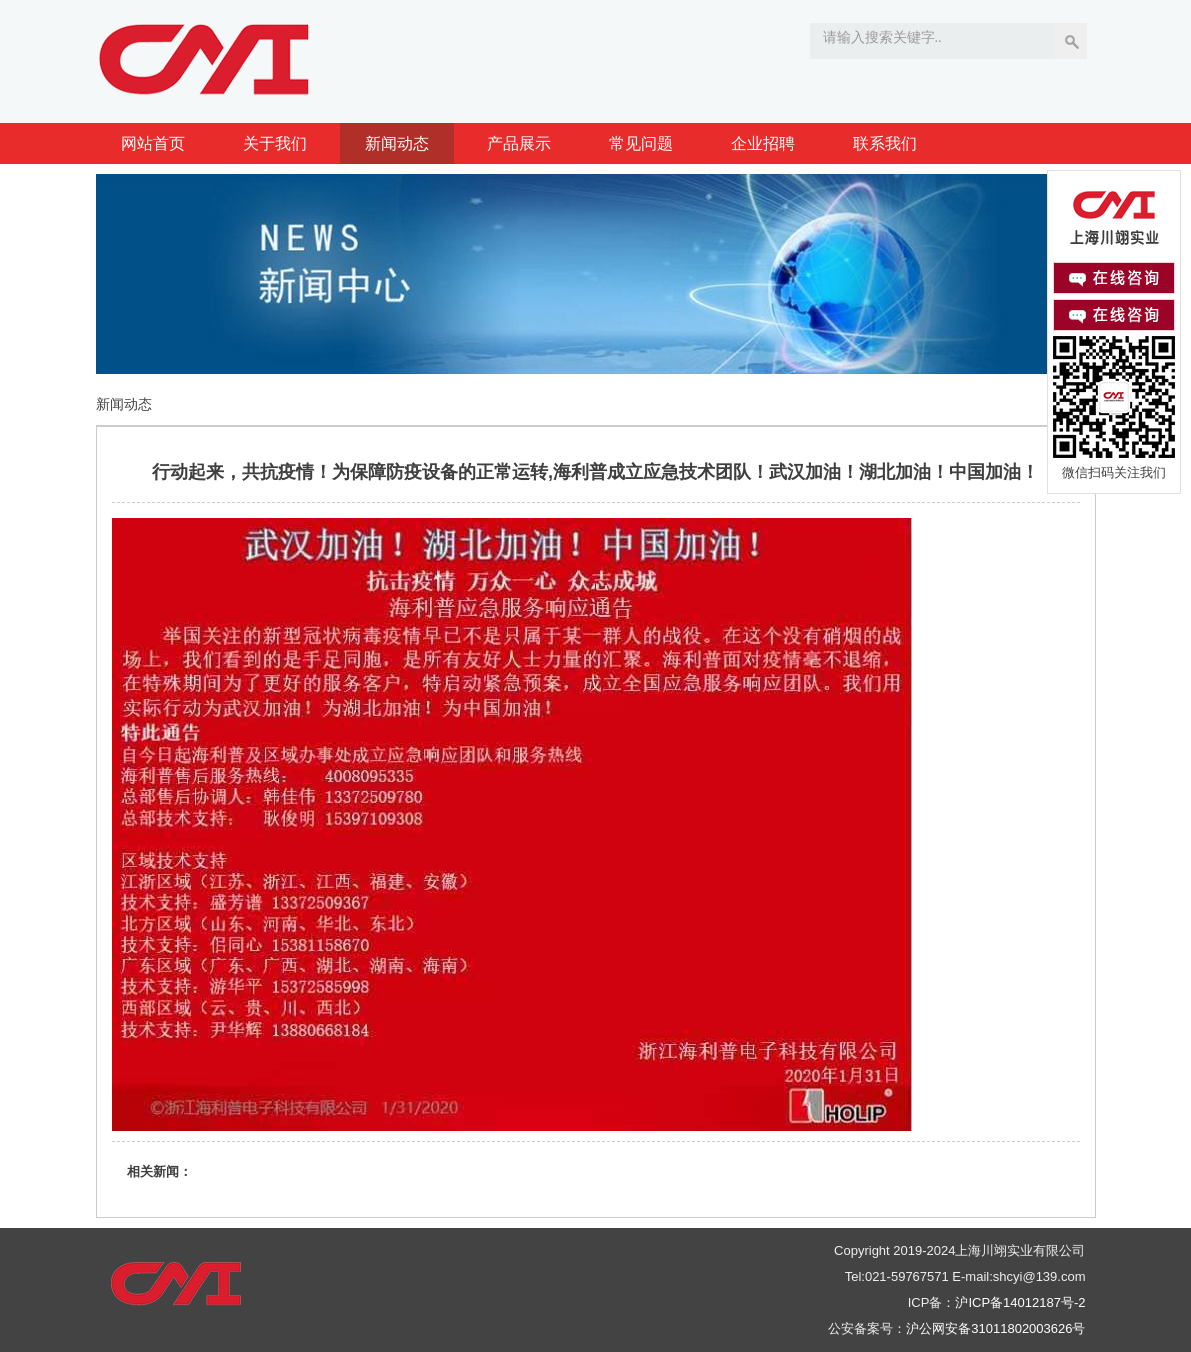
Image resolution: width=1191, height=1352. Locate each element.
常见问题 (641, 143)
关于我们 (275, 143)
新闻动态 (397, 143)
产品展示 (519, 143)
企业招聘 (763, 143)
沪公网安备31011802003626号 (995, 1328)
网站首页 (153, 143)
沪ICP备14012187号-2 (1020, 1302)
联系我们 (885, 143)
